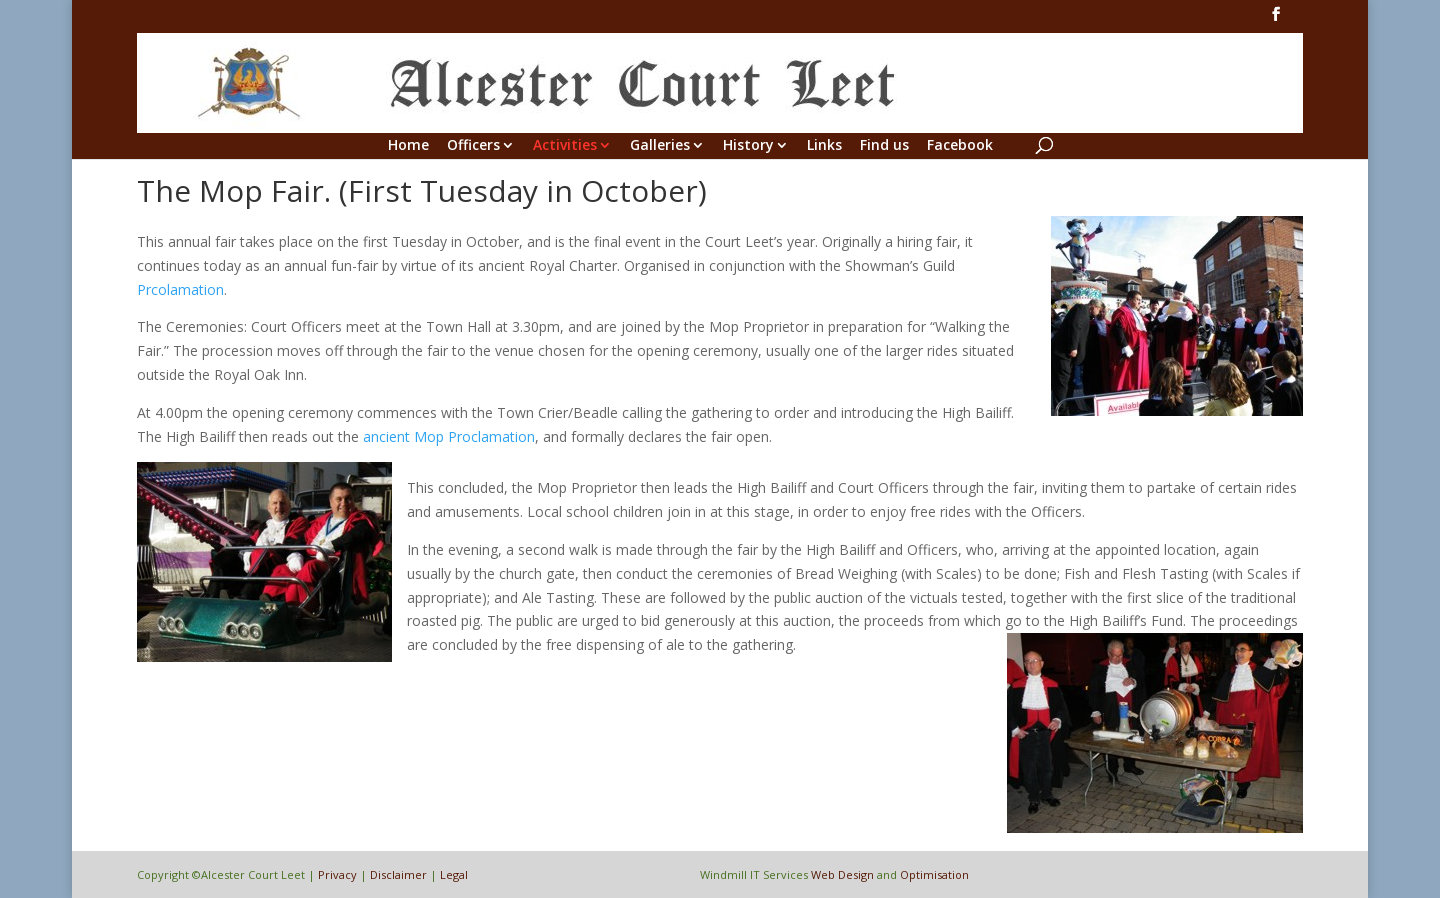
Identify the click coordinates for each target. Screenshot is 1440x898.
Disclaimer (398, 874)
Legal (454, 874)
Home (408, 146)
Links (824, 146)
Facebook (960, 146)
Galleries (660, 146)
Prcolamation (180, 289)
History (748, 146)
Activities (565, 146)
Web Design (842, 874)
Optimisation (934, 874)
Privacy (337, 874)
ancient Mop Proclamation (449, 436)
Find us (884, 146)
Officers (473, 146)
